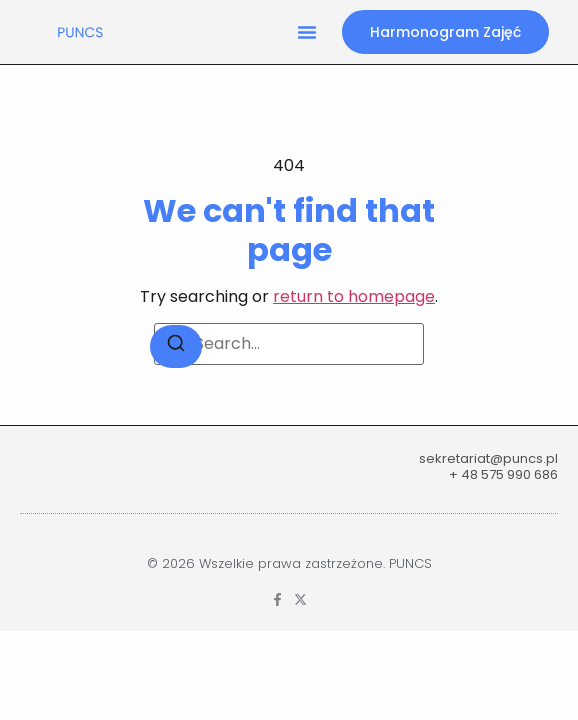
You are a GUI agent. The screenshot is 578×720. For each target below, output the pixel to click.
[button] (307, 32)
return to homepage (354, 296)
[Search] (176, 346)
